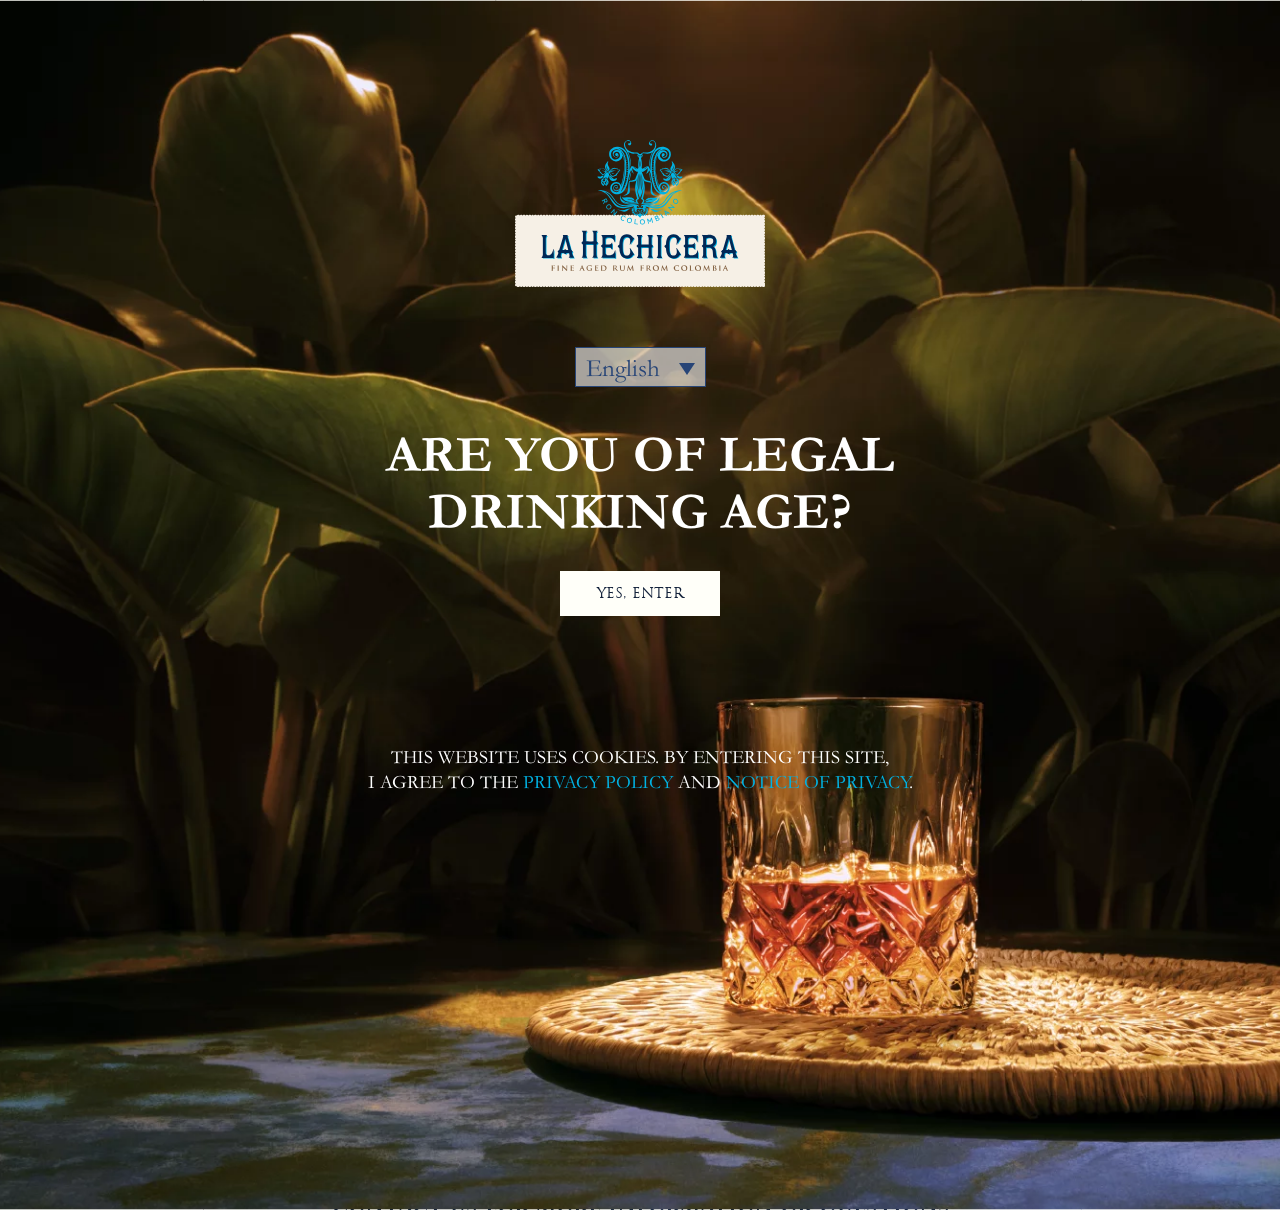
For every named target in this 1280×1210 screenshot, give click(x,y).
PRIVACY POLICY (598, 782)
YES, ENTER (640, 593)
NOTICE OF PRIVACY (817, 782)
